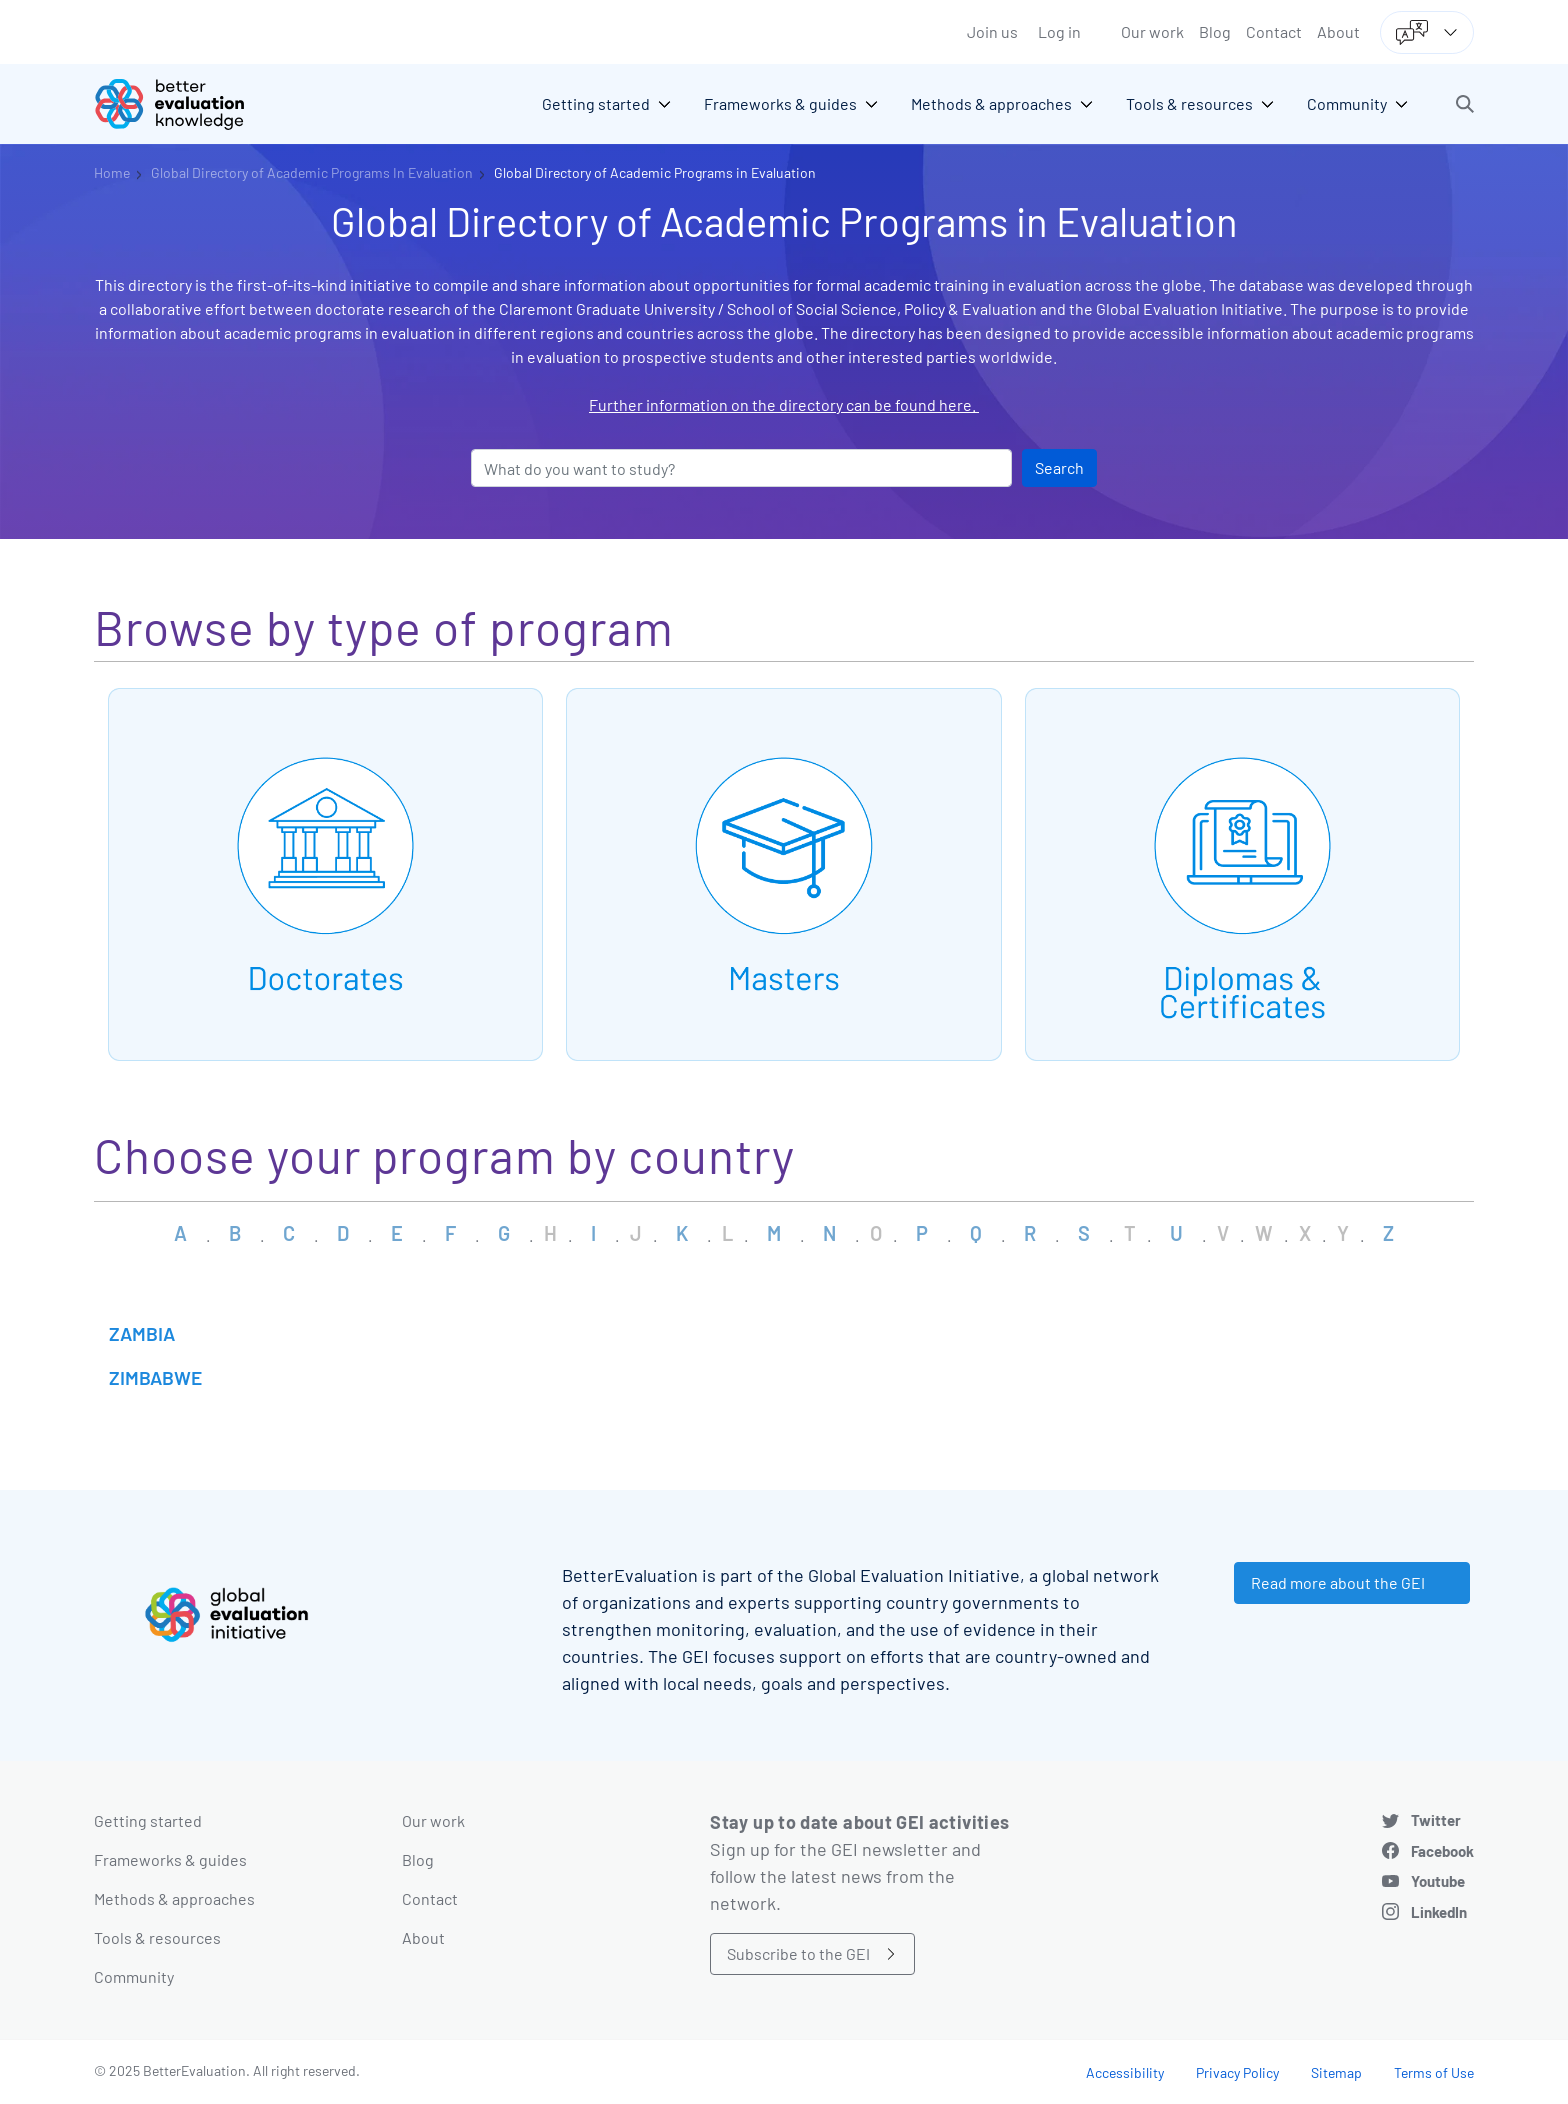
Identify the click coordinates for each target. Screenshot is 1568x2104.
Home (112, 172)
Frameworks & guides (170, 1859)
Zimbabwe (155, 1377)
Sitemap (1336, 2072)
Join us (992, 31)
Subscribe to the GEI (798, 1953)
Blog (1215, 31)
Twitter (1436, 1820)
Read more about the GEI (1338, 1582)
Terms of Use (1434, 2072)
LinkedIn (1439, 1912)
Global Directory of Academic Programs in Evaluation (655, 172)
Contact (1274, 31)
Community (134, 1976)
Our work (1152, 31)
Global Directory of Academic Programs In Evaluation (312, 172)
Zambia (142, 1333)
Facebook (1442, 1851)
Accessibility (1125, 2072)
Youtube (1438, 1881)
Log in (1059, 31)
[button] (1465, 104)
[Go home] (184, 104)
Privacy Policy (1237, 2072)
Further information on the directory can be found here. (784, 404)
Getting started (148, 1820)
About (1338, 31)
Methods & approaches (174, 1898)
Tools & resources (157, 1937)
